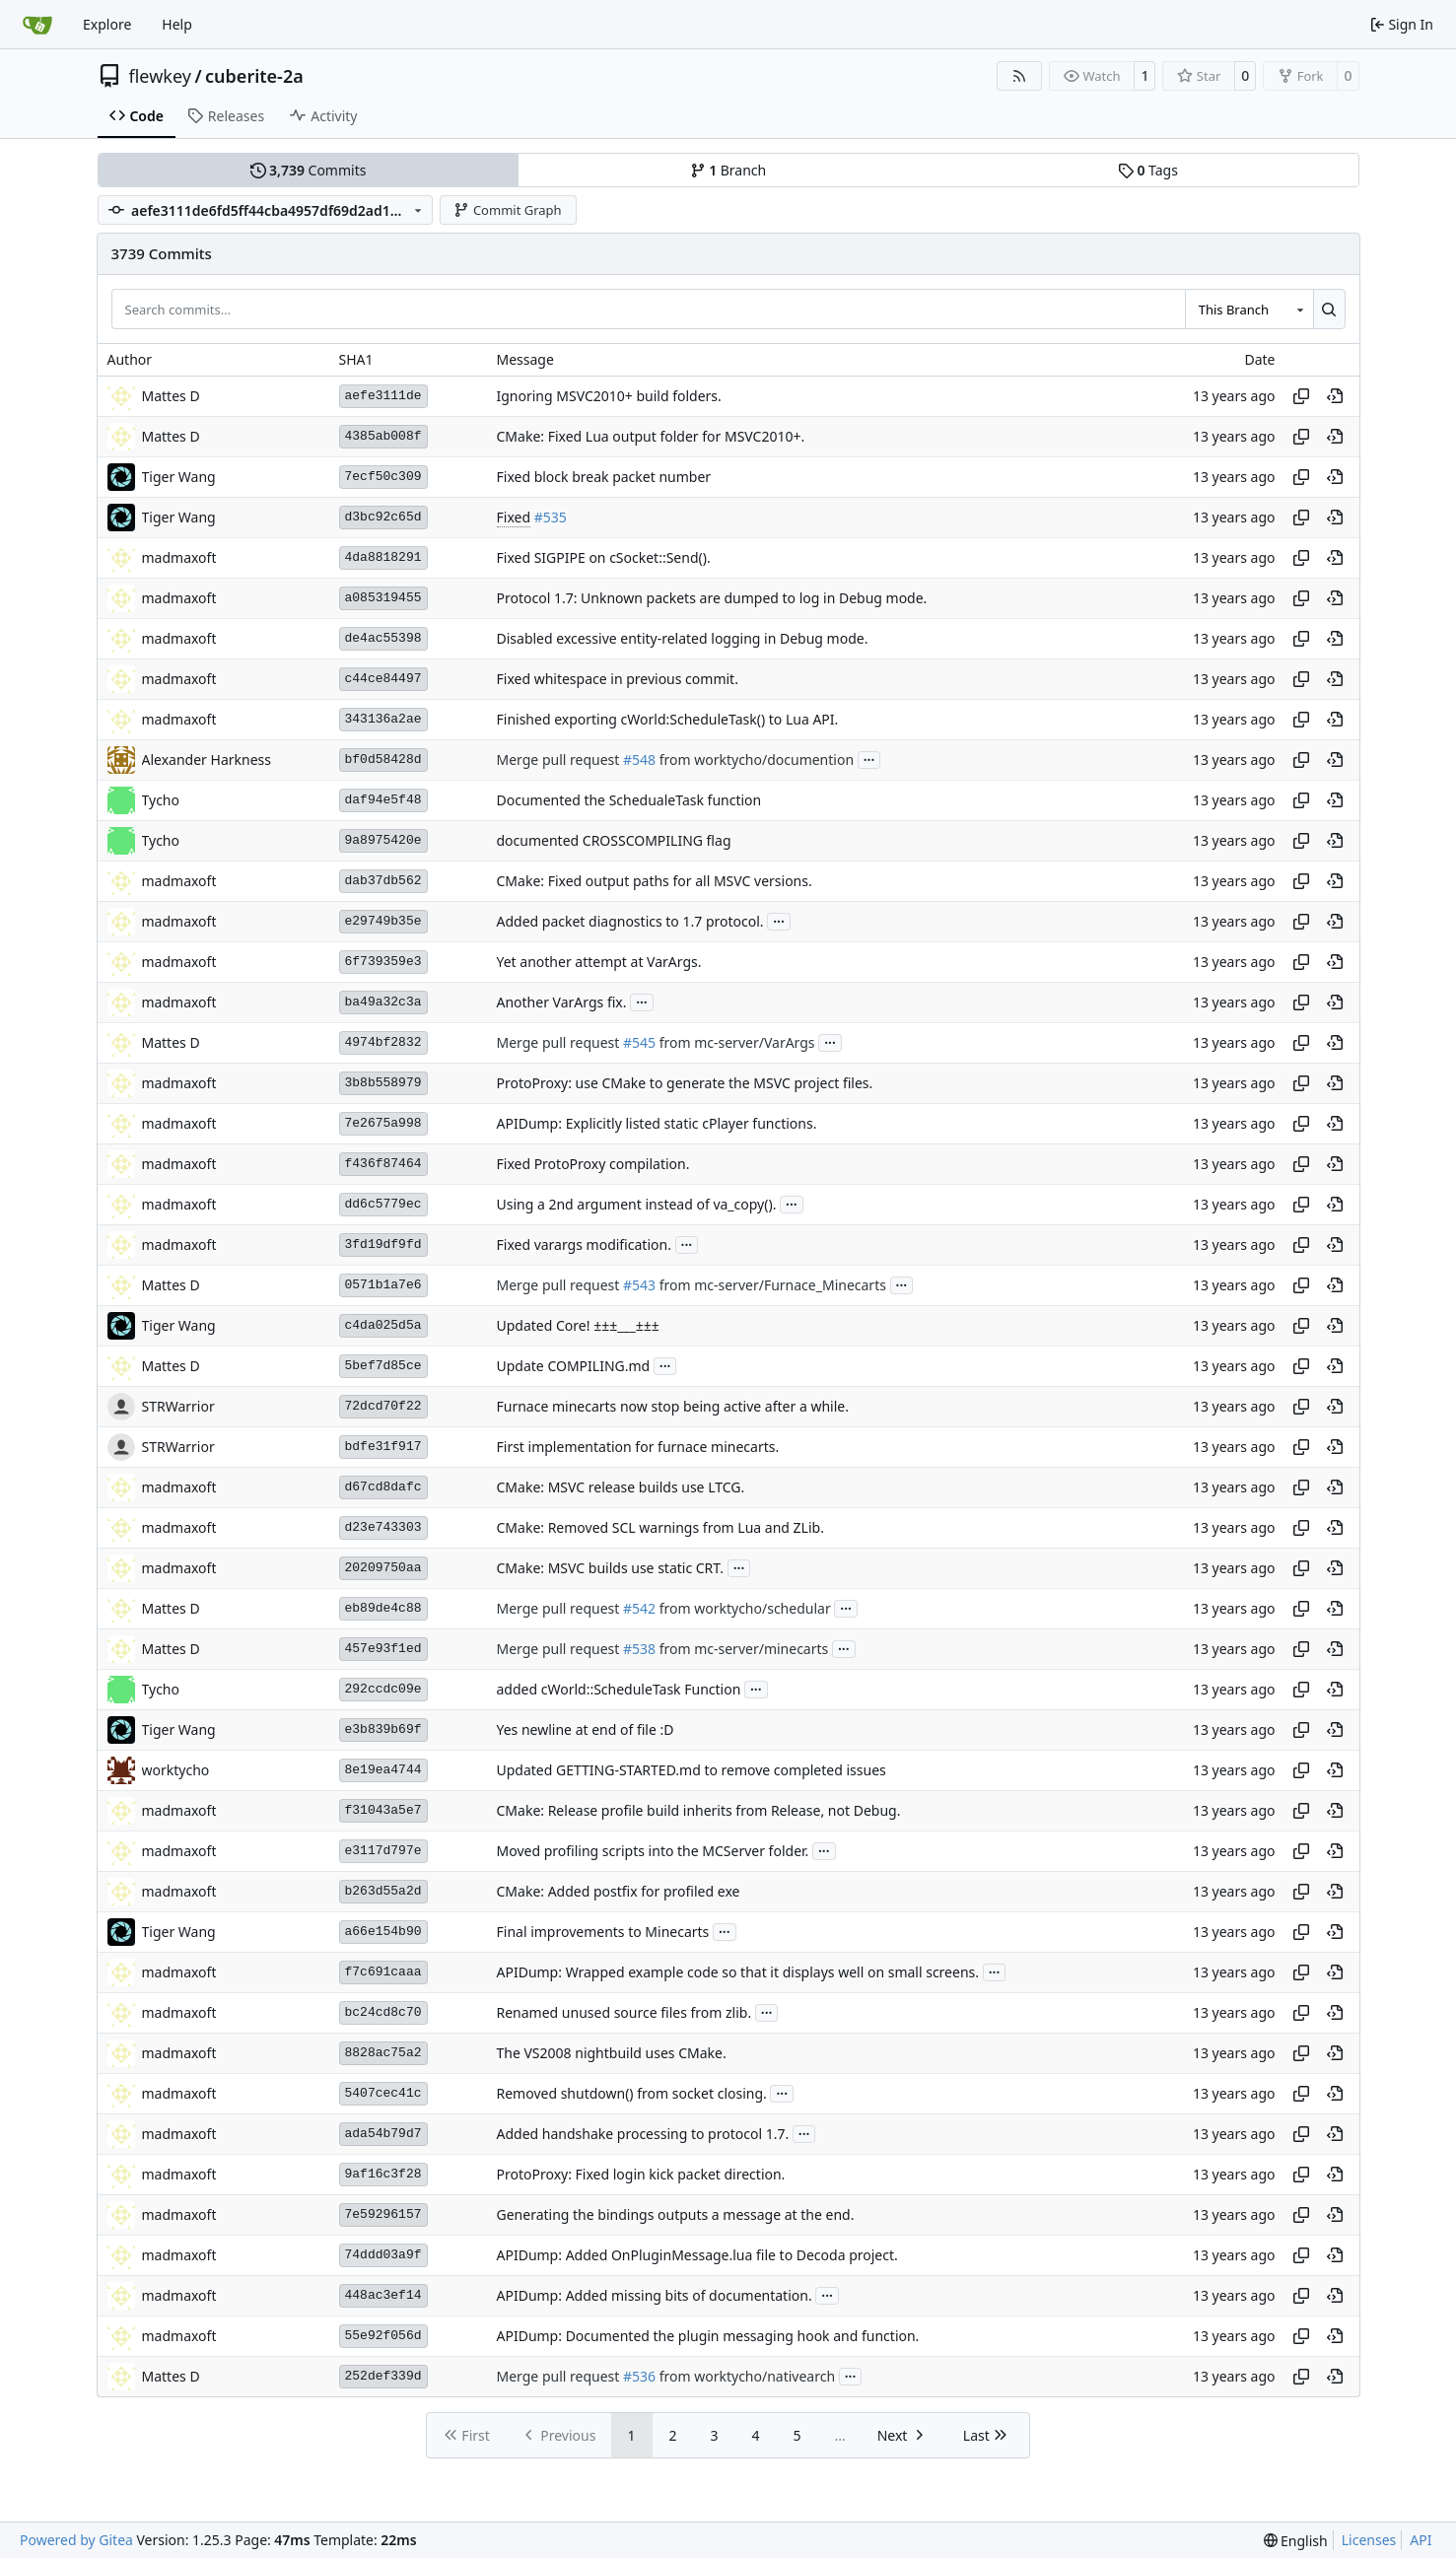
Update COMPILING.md (574, 1365)
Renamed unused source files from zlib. (624, 2012)
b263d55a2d (383, 1891)
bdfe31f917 (383, 1446)
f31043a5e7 (383, 1810)
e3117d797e (383, 1850)
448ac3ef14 (383, 2295)
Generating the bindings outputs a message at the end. (676, 2214)
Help (177, 24)
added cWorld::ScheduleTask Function (619, 1689)
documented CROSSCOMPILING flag (614, 840)
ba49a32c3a (383, 1002)
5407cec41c (383, 2093)
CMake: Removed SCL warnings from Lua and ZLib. (660, 1527)
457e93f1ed (383, 1648)
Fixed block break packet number (604, 476)
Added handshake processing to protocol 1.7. (643, 2133)
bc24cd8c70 (383, 2012)
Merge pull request (560, 759)
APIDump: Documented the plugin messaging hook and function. (708, 2335)
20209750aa (383, 1567)
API (1420, 2539)
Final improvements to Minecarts (603, 1931)
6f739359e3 (383, 961)
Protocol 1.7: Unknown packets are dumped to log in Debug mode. (712, 597)
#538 (639, 1648)
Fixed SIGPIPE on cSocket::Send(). (604, 557)
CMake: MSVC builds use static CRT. (611, 1567)
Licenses (1369, 2539)
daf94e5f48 (383, 800)
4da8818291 (383, 557)
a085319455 (383, 597)
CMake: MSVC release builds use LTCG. (621, 1487)
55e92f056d (383, 2335)
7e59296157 (383, 2214)
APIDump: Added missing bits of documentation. (654, 2295)
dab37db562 (383, 880)
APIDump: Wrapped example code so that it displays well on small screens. (738, 1972)
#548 (639, 759)
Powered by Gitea (76, 2539)
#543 (639, 1285)
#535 (550, 517)
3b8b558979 (383, 1082)
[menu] (1296, 2540)
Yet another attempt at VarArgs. (599, 961)
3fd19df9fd (383, 1244)
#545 (639, 1042)
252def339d (383, 2376)
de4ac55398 (383, 638)
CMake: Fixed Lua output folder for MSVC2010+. (651, 436)
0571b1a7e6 (383, 1285)
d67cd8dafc (383, 1487)
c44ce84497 (383, 678)
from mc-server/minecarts (742, 1648)
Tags (1148, 170)
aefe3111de (383, 395)
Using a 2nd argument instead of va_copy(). (637, 1204)
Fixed (514, 517)
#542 (639, 1608)
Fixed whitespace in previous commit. (617, 678)
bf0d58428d (383, 759)
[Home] (37, 24)
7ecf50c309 (383, 476)
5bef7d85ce (383, 1365)
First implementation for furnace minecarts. (638, 1446)
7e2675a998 (383, 1123)
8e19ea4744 (383, 1770)
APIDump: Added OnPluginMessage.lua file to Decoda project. (697, 2255)
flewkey (160, 76)
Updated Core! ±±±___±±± (578, 1325)
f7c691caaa (383, 1972)
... (869, 758)
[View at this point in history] (1335, 396)
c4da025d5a (383, 1325)
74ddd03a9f (383, 2254)
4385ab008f (383, 436)
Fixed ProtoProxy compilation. (593, 1163)
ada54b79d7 (383, 2133)
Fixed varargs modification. (584, 1244)
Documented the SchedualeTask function (629, 800)
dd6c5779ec (383, 1204)
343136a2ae (383, 719)
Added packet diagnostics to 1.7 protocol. (630, 921)
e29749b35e (383, 921)
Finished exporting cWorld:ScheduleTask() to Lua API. (668, 719)
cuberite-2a (254, 76)
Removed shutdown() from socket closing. (632, 2093)
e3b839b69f (383, 1729)
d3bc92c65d (383, 517)
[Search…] (1329, 308)
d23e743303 (383, 1527)
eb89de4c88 (383, 1608)
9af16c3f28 (383, 2174)
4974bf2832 (383, 1042)
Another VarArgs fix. (562, 1002)
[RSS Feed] (1019, 76)
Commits (308, 170)
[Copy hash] (1301, 396)
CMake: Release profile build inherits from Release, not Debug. (699, 1810)
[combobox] (1249, 308)
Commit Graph (507, 210)
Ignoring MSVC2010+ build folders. (609, 395)
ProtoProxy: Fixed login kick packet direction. (641, 2174)
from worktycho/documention (755, 759)
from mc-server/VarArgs (735, 1042)
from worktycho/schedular (743, 1608)
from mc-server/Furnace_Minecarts (771, 1285)
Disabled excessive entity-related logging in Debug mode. (682, 638)
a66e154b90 (383, 1931)
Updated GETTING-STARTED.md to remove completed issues (691, 1770)
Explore (107, 24)
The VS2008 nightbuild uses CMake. (612, 2052)
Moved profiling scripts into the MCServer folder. (653, 1850)
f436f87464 (383, 1163)
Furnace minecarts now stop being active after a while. (673, 1406)
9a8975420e (383, 840)
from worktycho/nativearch (745, 2376)
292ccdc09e (383, 1689)
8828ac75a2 (383, 2052)
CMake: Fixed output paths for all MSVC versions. (654, 880)
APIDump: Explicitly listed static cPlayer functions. (657, 1123)
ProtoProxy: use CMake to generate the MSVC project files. (685, 1082)
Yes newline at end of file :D (585, 1729)
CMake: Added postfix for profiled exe (618, 1891)
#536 (639, 2376)
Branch (728, 170)
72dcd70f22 (383, 1406)
